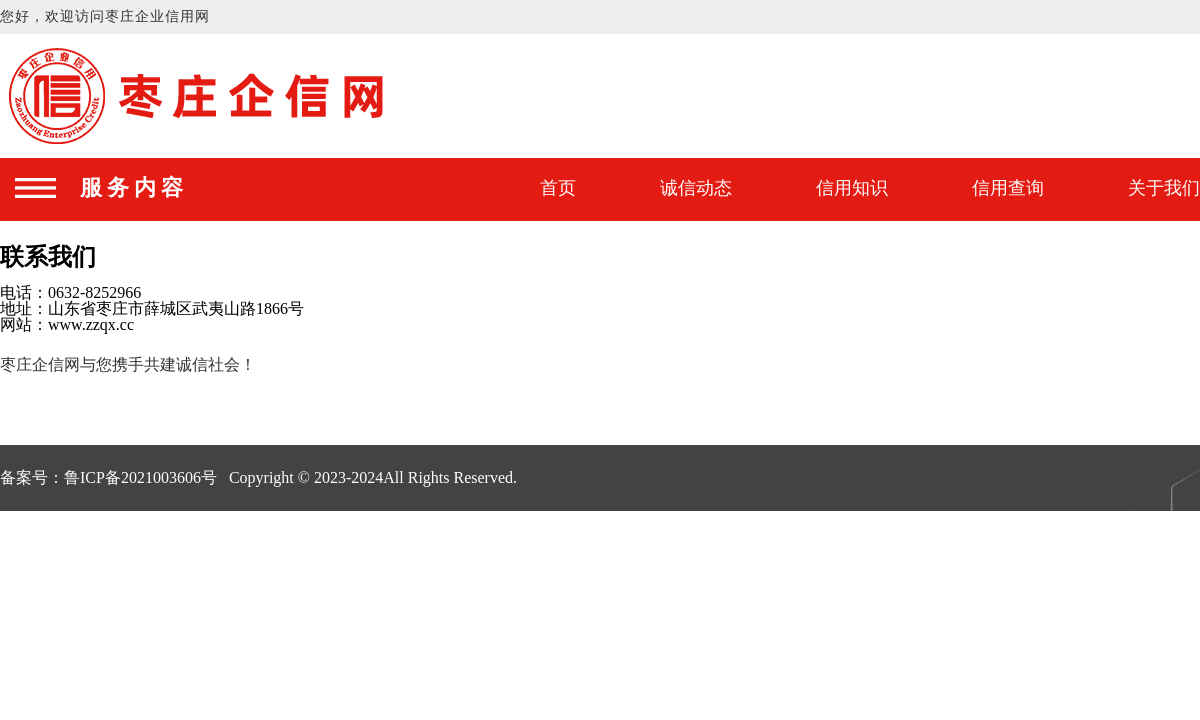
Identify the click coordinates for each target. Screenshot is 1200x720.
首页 (558, 188)
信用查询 (1008, 188)
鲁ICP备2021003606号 (140, 477)
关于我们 (1164, 188)
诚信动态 (696, 188)
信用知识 (852, 188)
